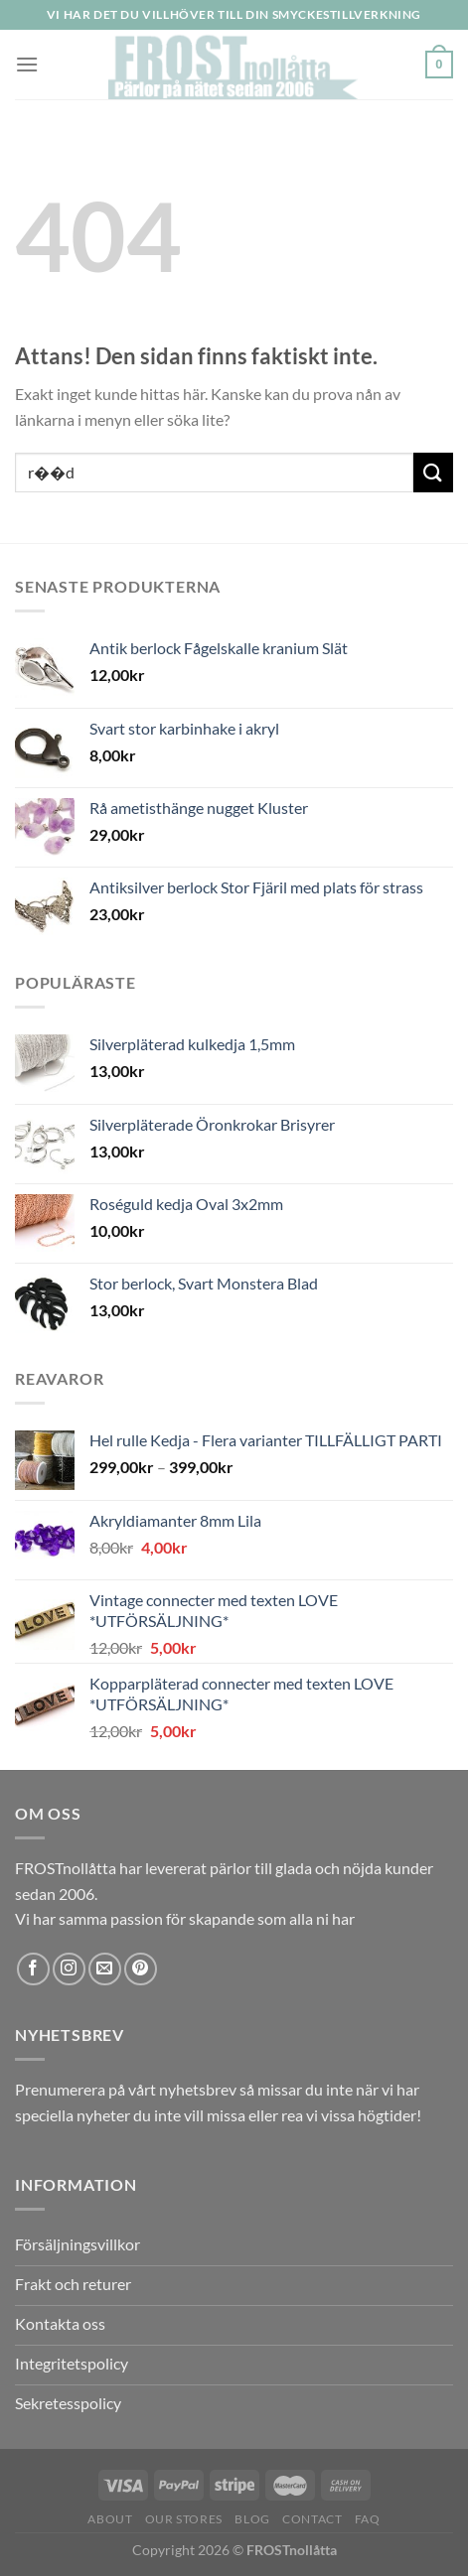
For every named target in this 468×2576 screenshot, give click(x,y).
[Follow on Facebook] (33, 1969)
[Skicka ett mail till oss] (104, 1969)
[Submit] (433, 472)
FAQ (368, 2518)
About (109, 2518)
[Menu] (27, 64)
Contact (312, 2518)
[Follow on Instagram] (69, 1969)
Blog (251, 2518)
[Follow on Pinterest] (140, 1969)
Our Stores (184, 2518)
